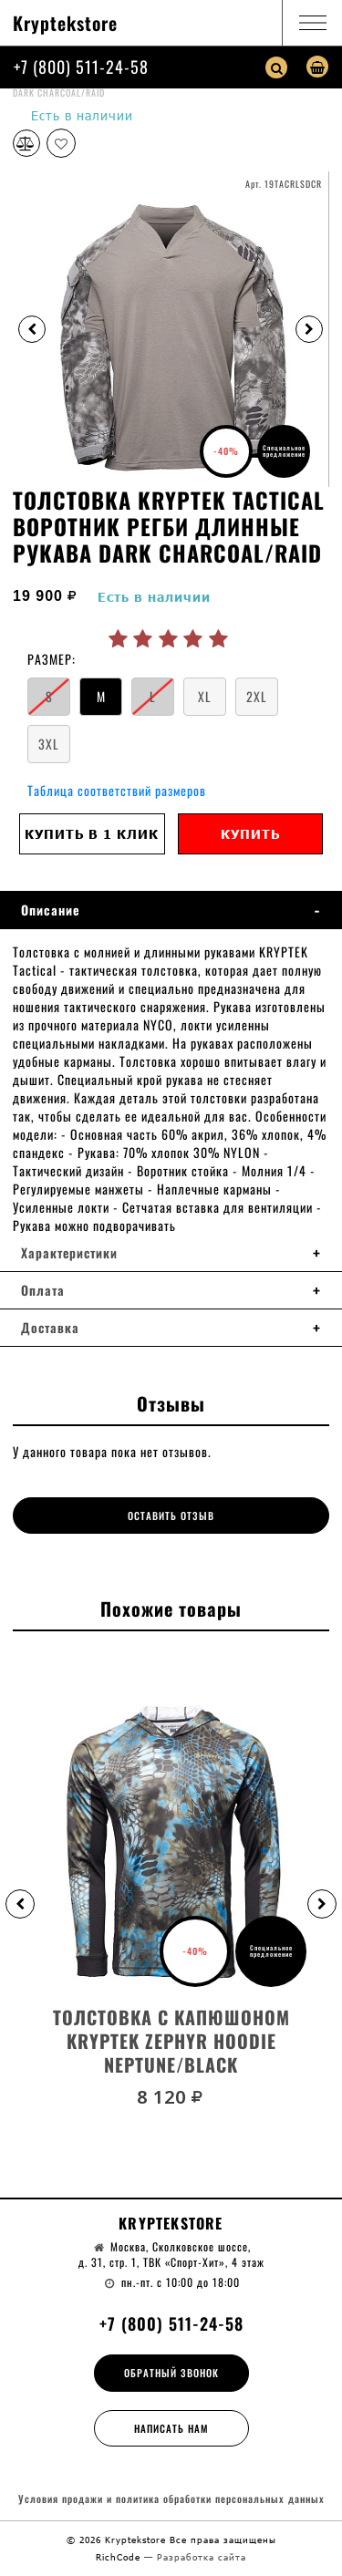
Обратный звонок (171, 2372)
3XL (48, 743)
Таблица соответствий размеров (116, 790)
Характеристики (69, 1253)
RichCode (120, 2556)
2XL (256, 696)
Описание (50, 910)
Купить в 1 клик (92, 834)
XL (205, 696)
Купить (250, 834)
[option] (170, 329)
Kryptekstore (65, 22)
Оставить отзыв (171, 1515)
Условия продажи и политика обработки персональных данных (171, 2499)
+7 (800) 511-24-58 (81, 66)
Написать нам (171, 2428)
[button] (20, 1904)
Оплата (43, 1290)
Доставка (50, 1327)
